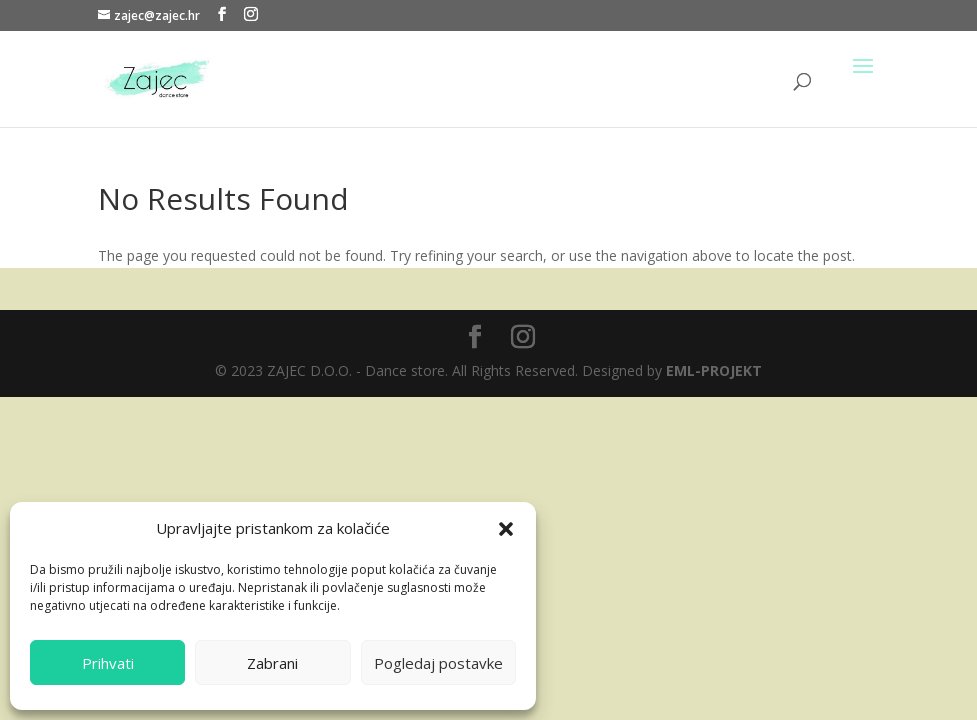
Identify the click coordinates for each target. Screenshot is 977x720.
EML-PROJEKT (714, 370)
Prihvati (108, 663)
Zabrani (272, 663)
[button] (506, 529)
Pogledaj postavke (438, 663)
